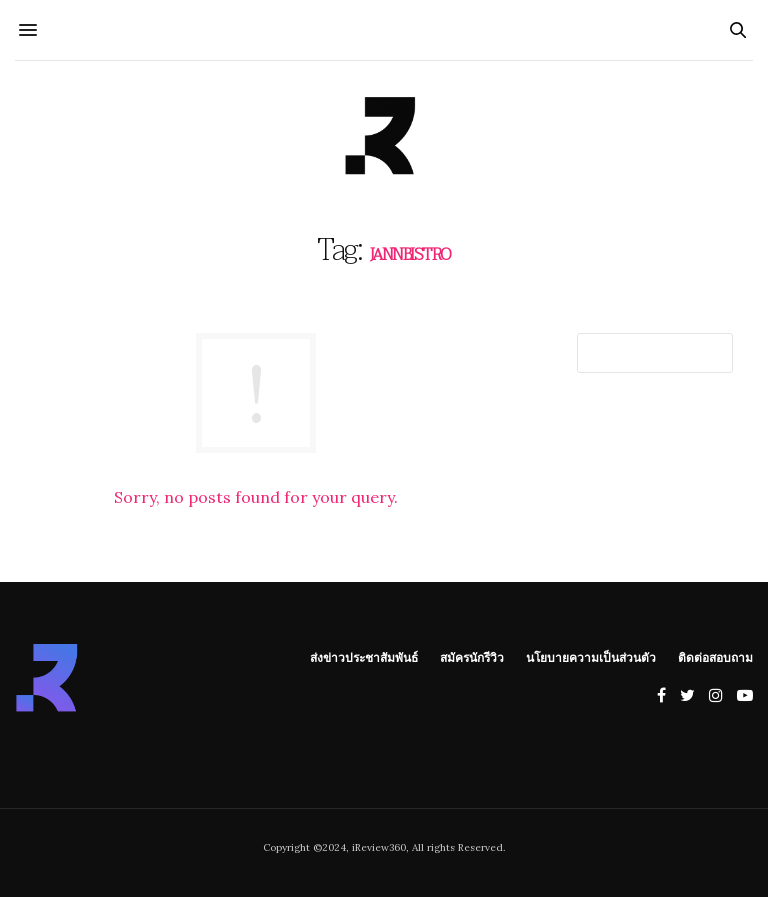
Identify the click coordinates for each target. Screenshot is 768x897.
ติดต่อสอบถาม (715, 657)
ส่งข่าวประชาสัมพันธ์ (364, 657)
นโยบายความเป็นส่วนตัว (591, 657)
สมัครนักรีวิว (472, 657)
